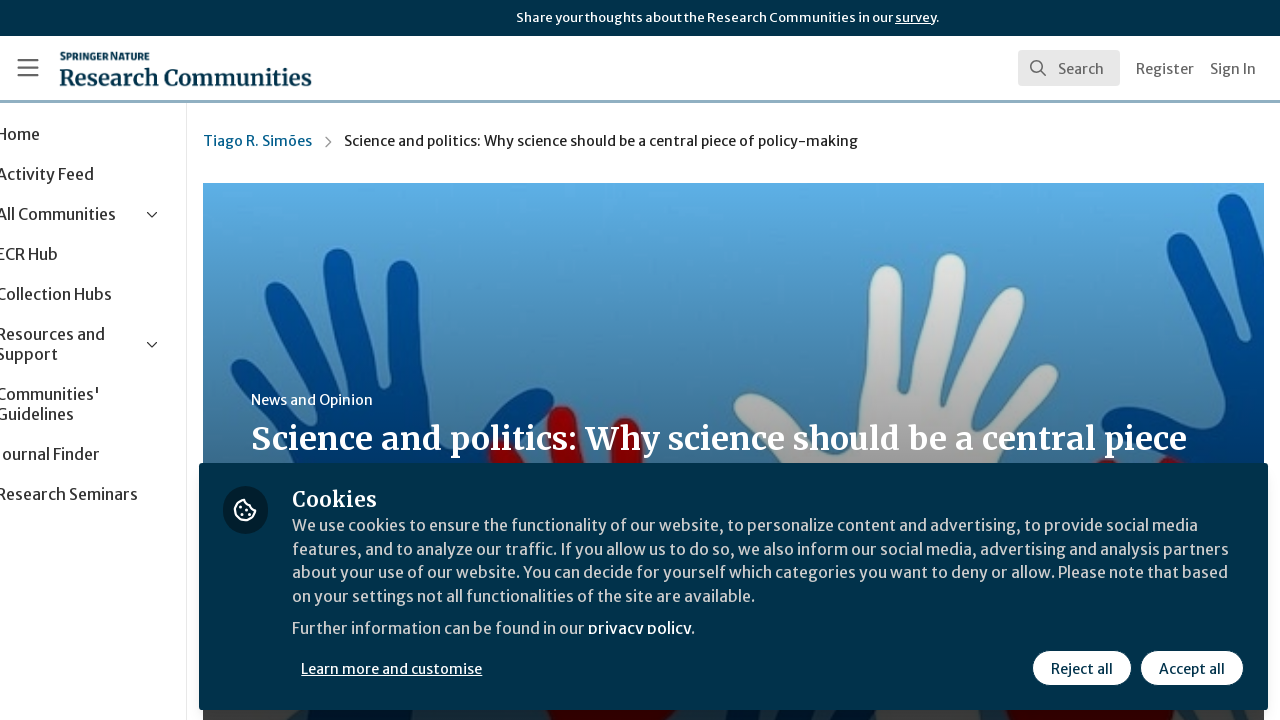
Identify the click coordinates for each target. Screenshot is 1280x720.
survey (915, 17)
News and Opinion (381, 400)
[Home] (185, 68)
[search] (1069, 68)
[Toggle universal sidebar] (28, 68)
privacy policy (712, 628)
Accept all (1192, 667)
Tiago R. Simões (326, 141)
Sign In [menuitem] (1233, 69)
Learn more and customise (461, 667)
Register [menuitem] (1165, 69)
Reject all (1082, 667)
